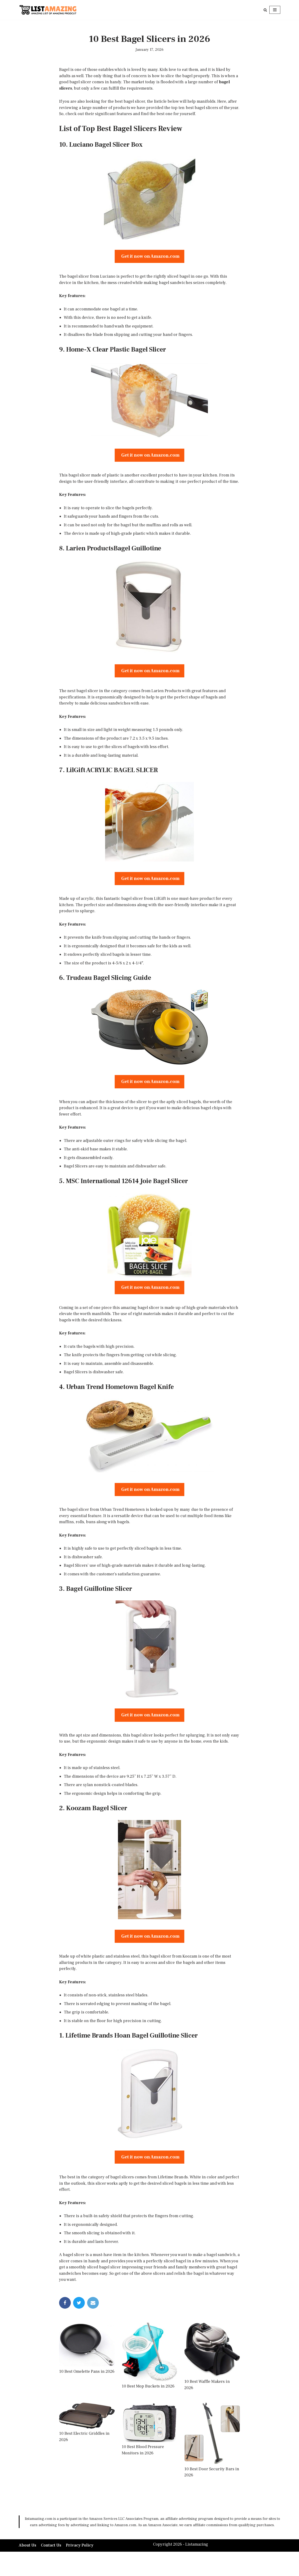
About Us (27, 2569)
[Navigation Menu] (274, 10)
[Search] (265, 10)
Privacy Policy (80, 2569)
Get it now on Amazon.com (149, 257)
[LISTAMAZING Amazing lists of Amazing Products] (48, 10)
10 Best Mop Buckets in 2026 (148, 2410)
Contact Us (51, 2569)
